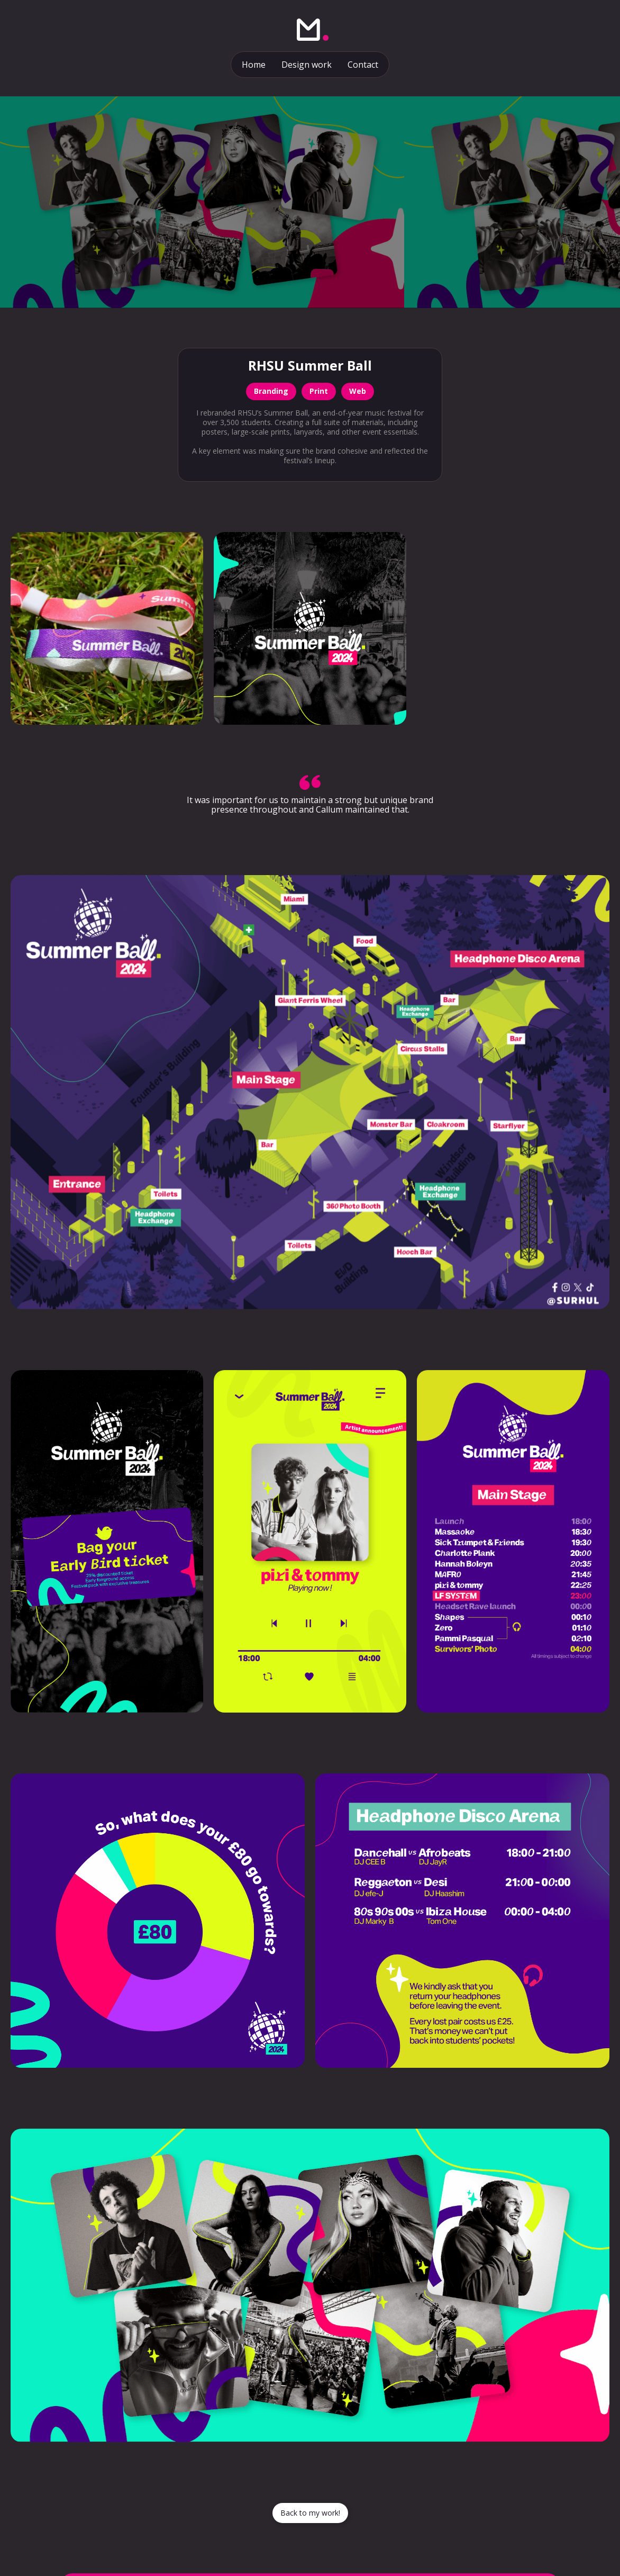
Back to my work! (310, 2513)
